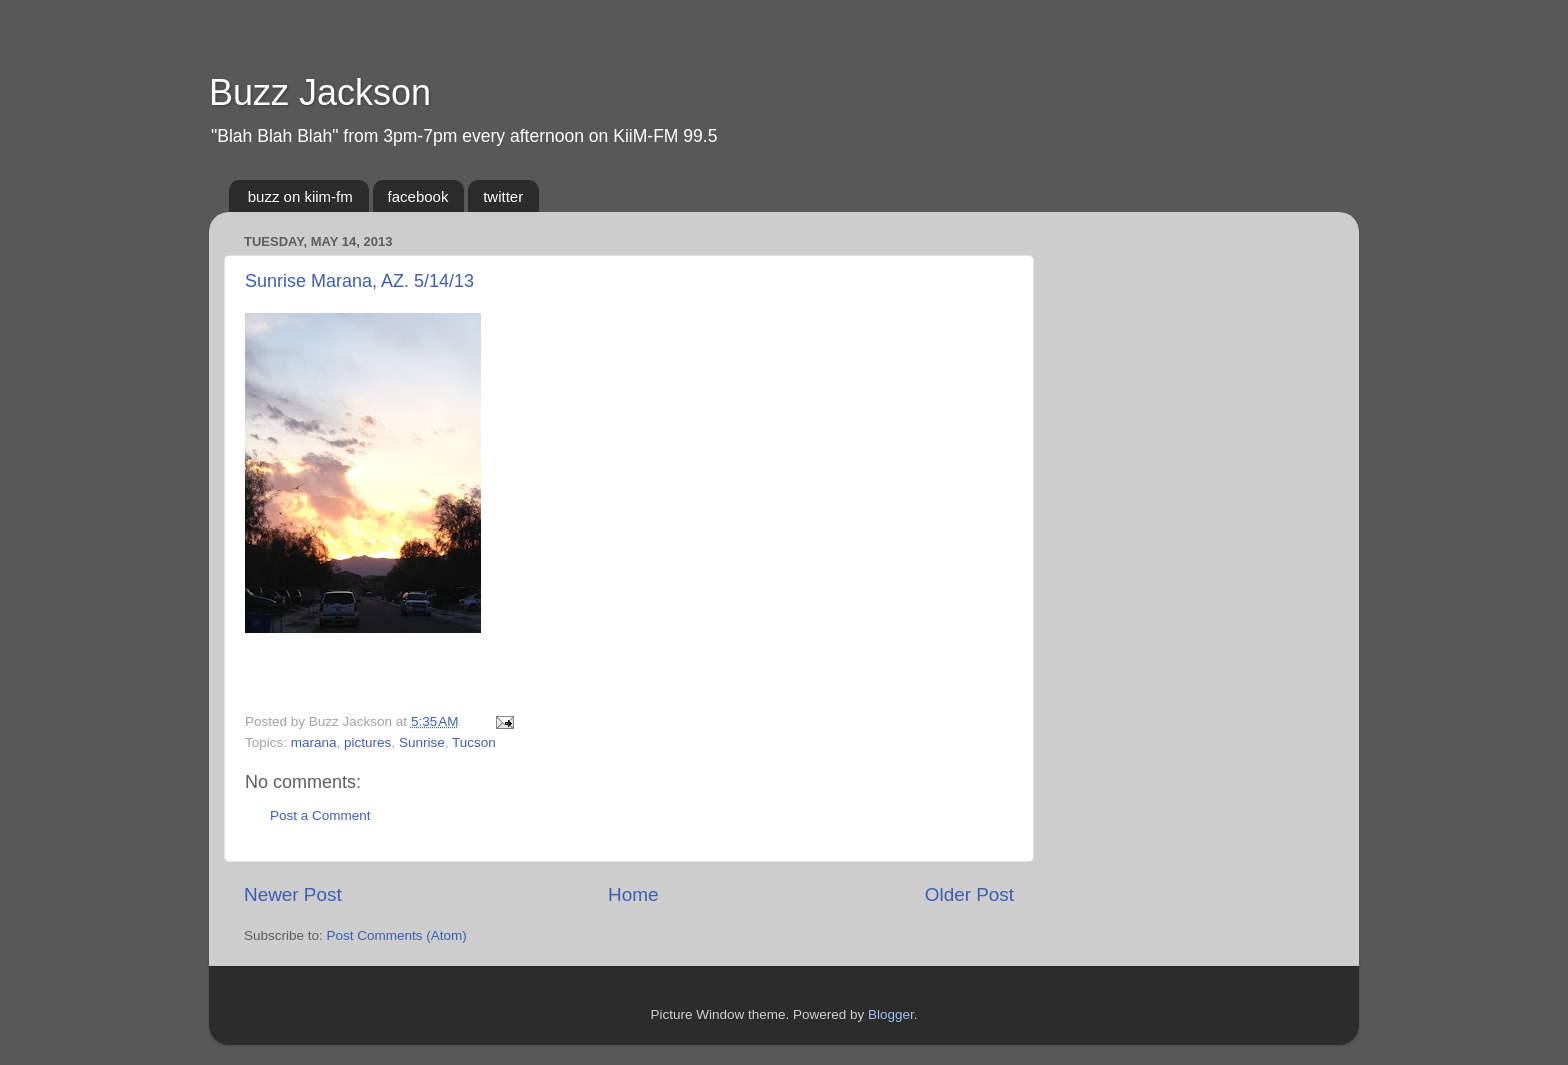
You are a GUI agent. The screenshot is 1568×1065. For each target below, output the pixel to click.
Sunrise (422, 742)
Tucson (474, 742)
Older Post (969, 894)
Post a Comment (320, 815)
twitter (503, 196)
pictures (367, 742)
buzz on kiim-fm (300, 196)
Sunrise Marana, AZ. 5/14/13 (359, 281)
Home (633, 894)
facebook (418, 196)
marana (314, 742)
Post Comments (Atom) (397, 935)
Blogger (891, 1014)
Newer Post (293, 894)
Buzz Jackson (320, 92)
